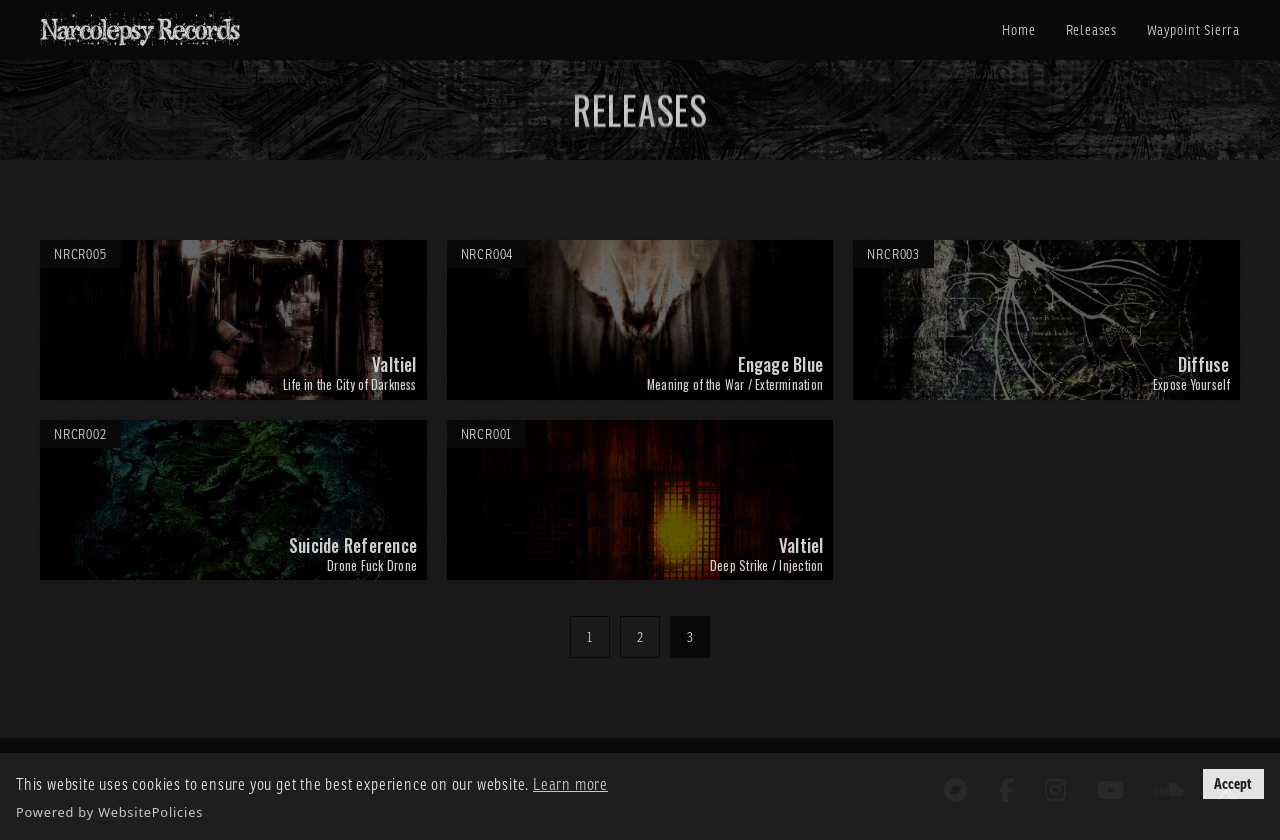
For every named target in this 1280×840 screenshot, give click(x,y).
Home (1018, 30)
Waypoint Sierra (1193, 30)
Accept (1233, 783)
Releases (1091, 30)
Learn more (570, 784)
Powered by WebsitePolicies (109, 812)
